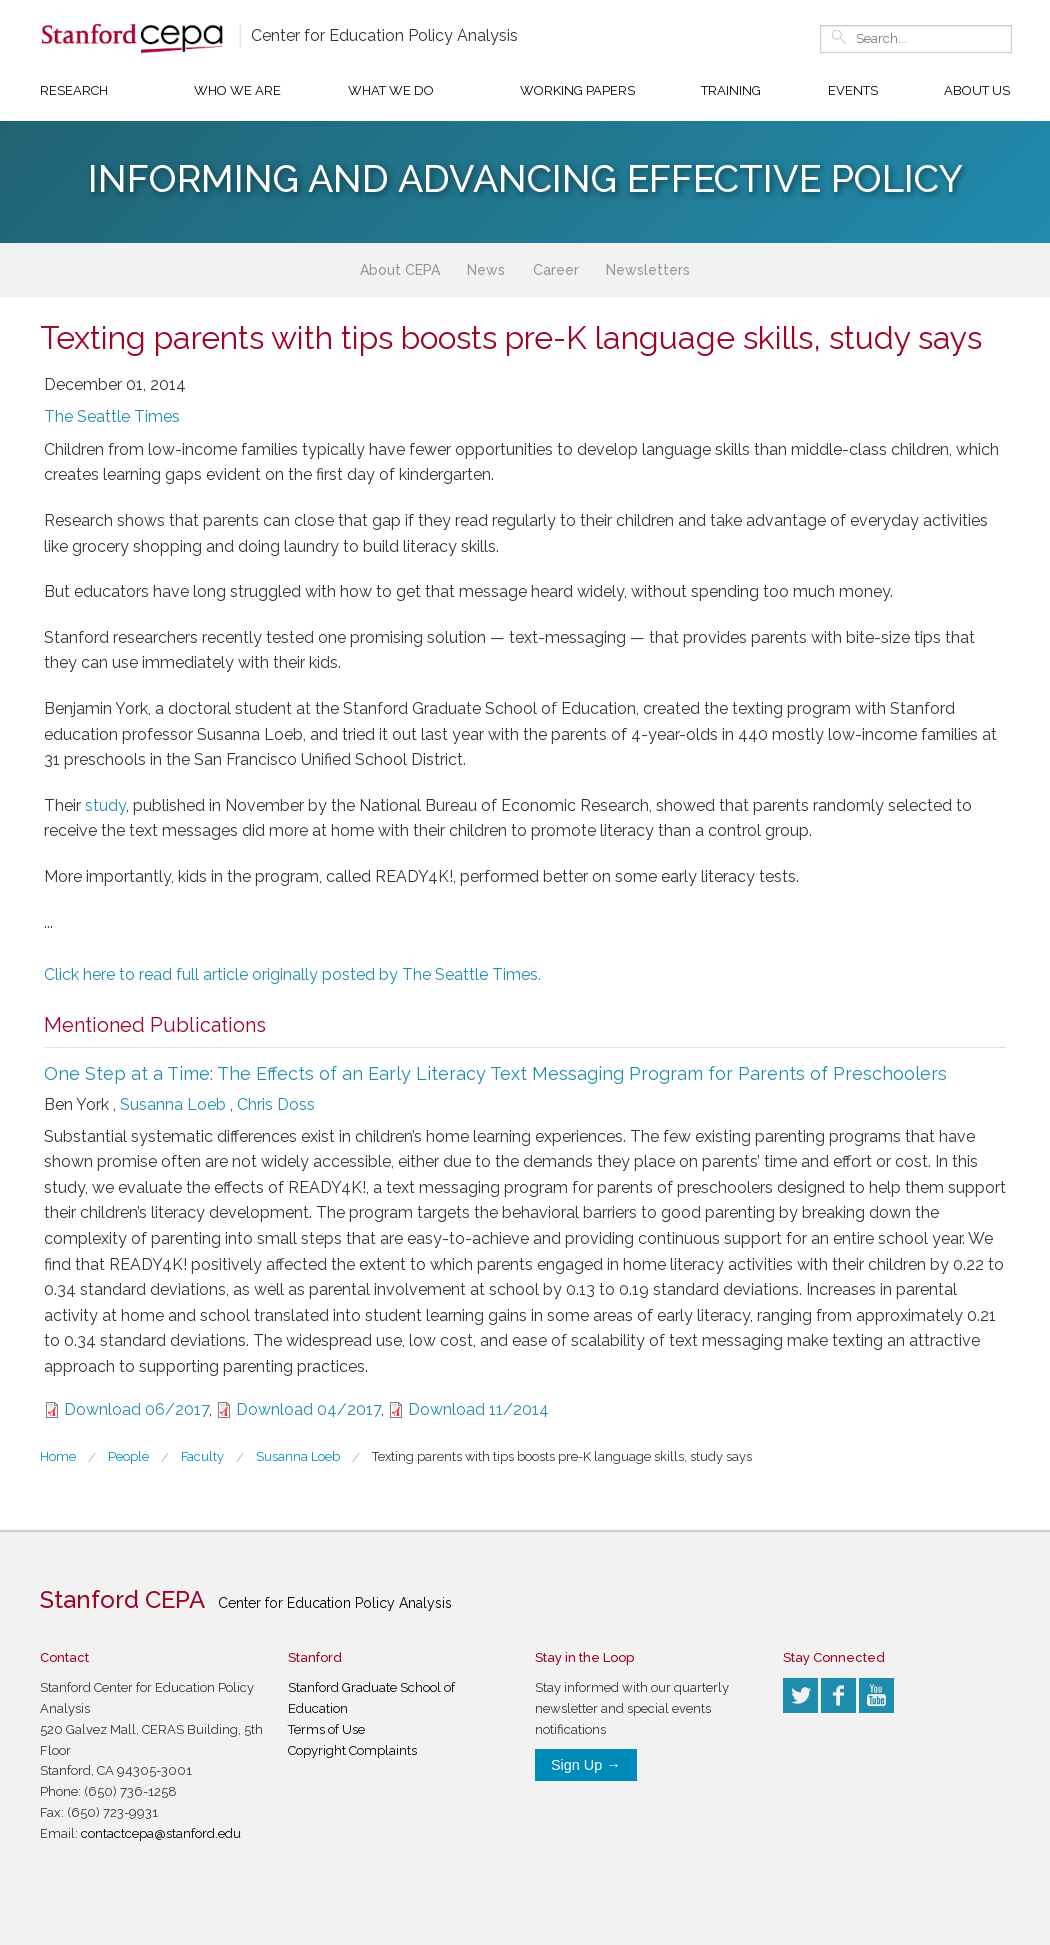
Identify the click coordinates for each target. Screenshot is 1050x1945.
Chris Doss (276, 1104)
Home (58, 1456)
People (128, 1456)
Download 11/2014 (478, 1409)
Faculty (202, 1456)
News (486, 270)
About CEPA (400, 270)
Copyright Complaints (352, 1750)
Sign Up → (586, 1765)
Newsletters (648, 270)
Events (853, 90)
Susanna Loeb (173, 1104)
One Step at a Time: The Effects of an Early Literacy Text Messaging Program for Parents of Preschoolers (495, 1073)
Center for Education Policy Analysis (384, 35)
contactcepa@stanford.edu (161, 1833)
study (105, 805)
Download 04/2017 (308, 1409)
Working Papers (577, 90)
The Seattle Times (112, 416)
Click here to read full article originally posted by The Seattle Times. (292, 974)
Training (731, 90)
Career (556, 270)
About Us (977, 90)
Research (74, 90)
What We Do (391, 90)
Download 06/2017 (136, 1409)
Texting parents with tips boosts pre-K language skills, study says (562, 1456)
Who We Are (237, 90)
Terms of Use (326, 1729)
